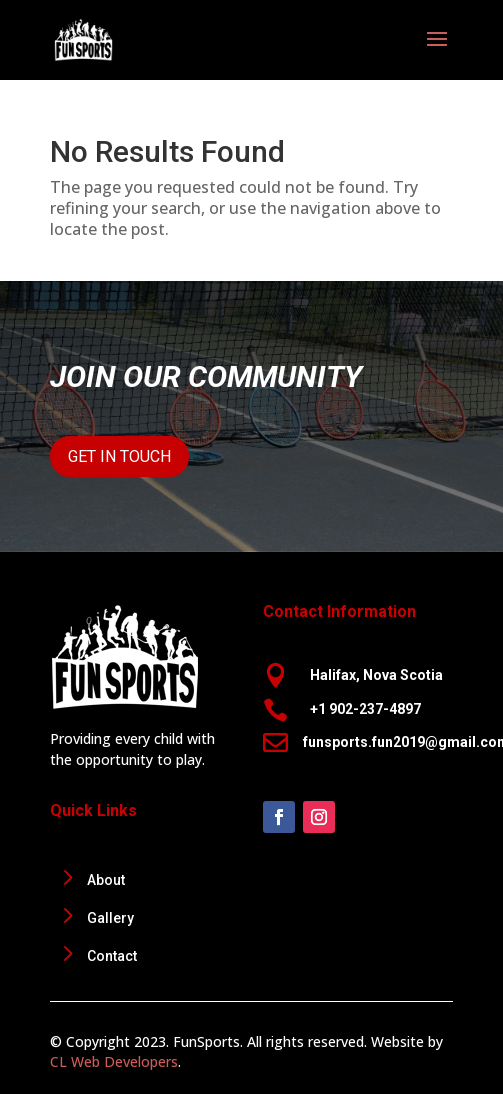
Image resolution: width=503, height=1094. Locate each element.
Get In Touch (119, 456)
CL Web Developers (114, 1061)
